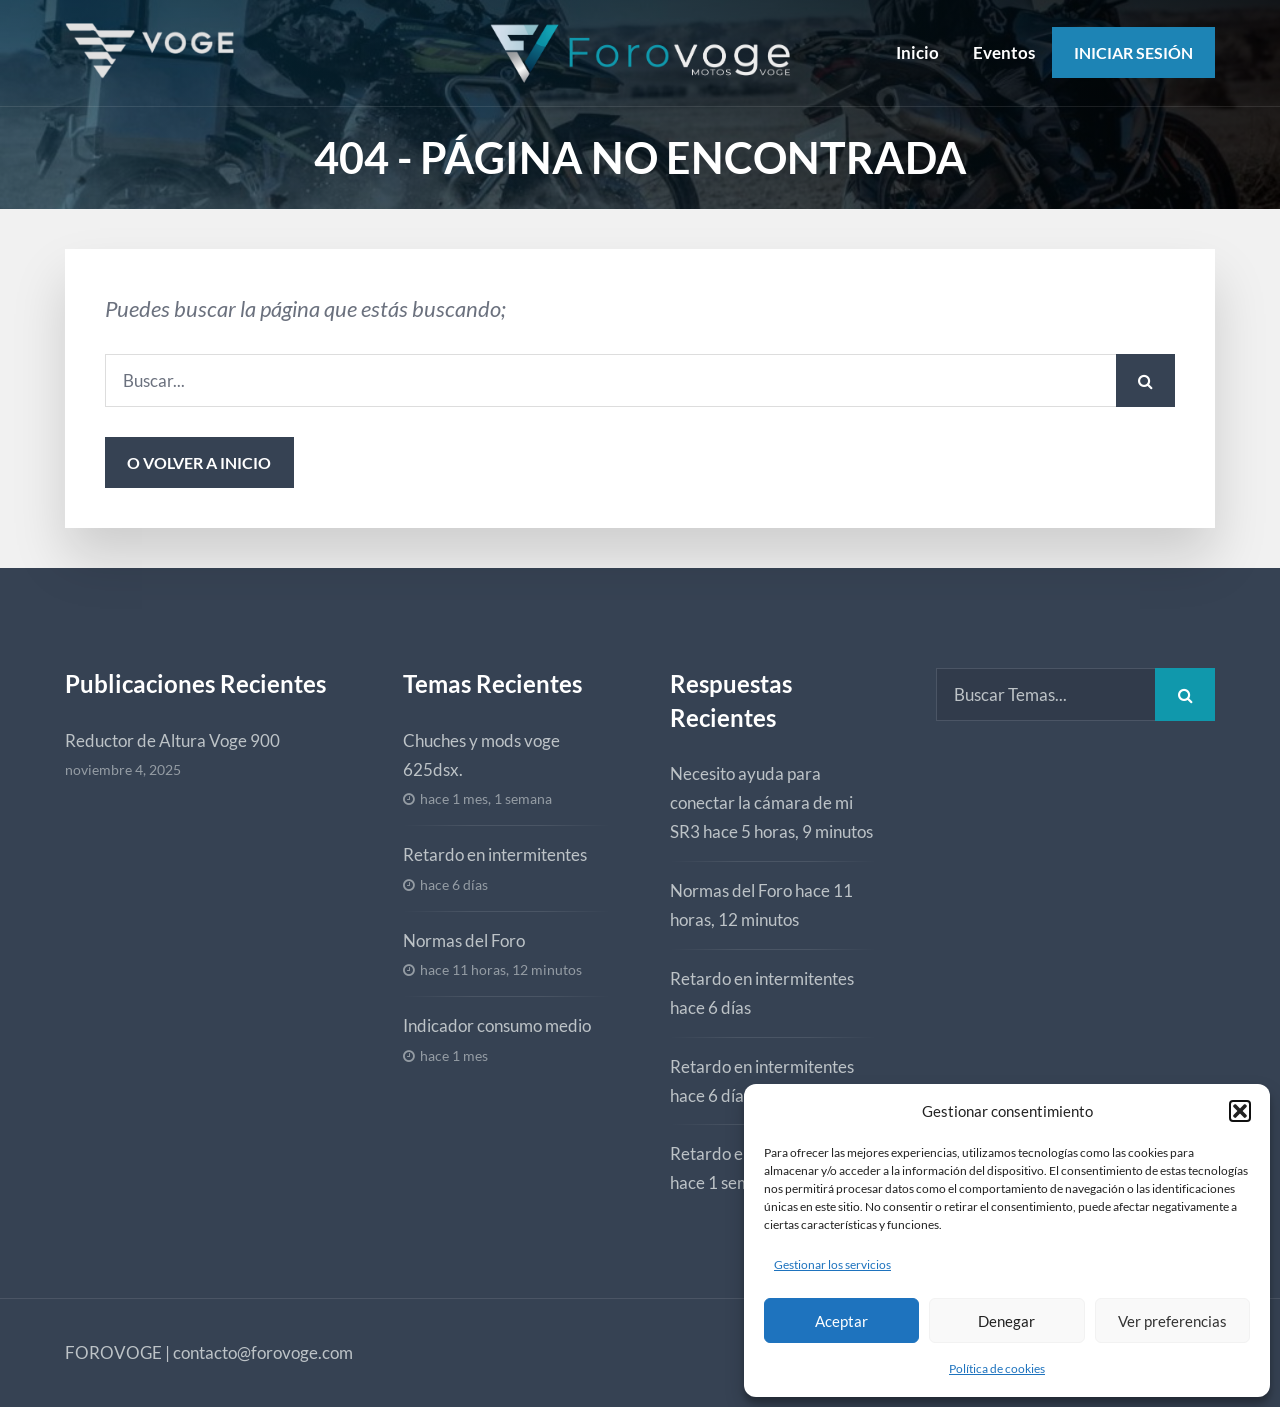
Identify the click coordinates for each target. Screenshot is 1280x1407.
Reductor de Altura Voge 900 (172, 740)
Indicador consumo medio (497, 1025)
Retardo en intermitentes (495, 854)
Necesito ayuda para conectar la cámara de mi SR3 (761, 802)
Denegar (1006, 1321)
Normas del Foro (464, 940)
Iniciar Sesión (1133, 52)
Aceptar (841, 1321)
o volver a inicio (199, 462)
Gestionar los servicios (832, 1264)
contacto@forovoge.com (263, 1352)
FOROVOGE (113, 1352)
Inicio (917, 52)
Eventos (1004, 52)
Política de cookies (997, 1368)
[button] (1240, 1111)
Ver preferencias (1172, 1321)
